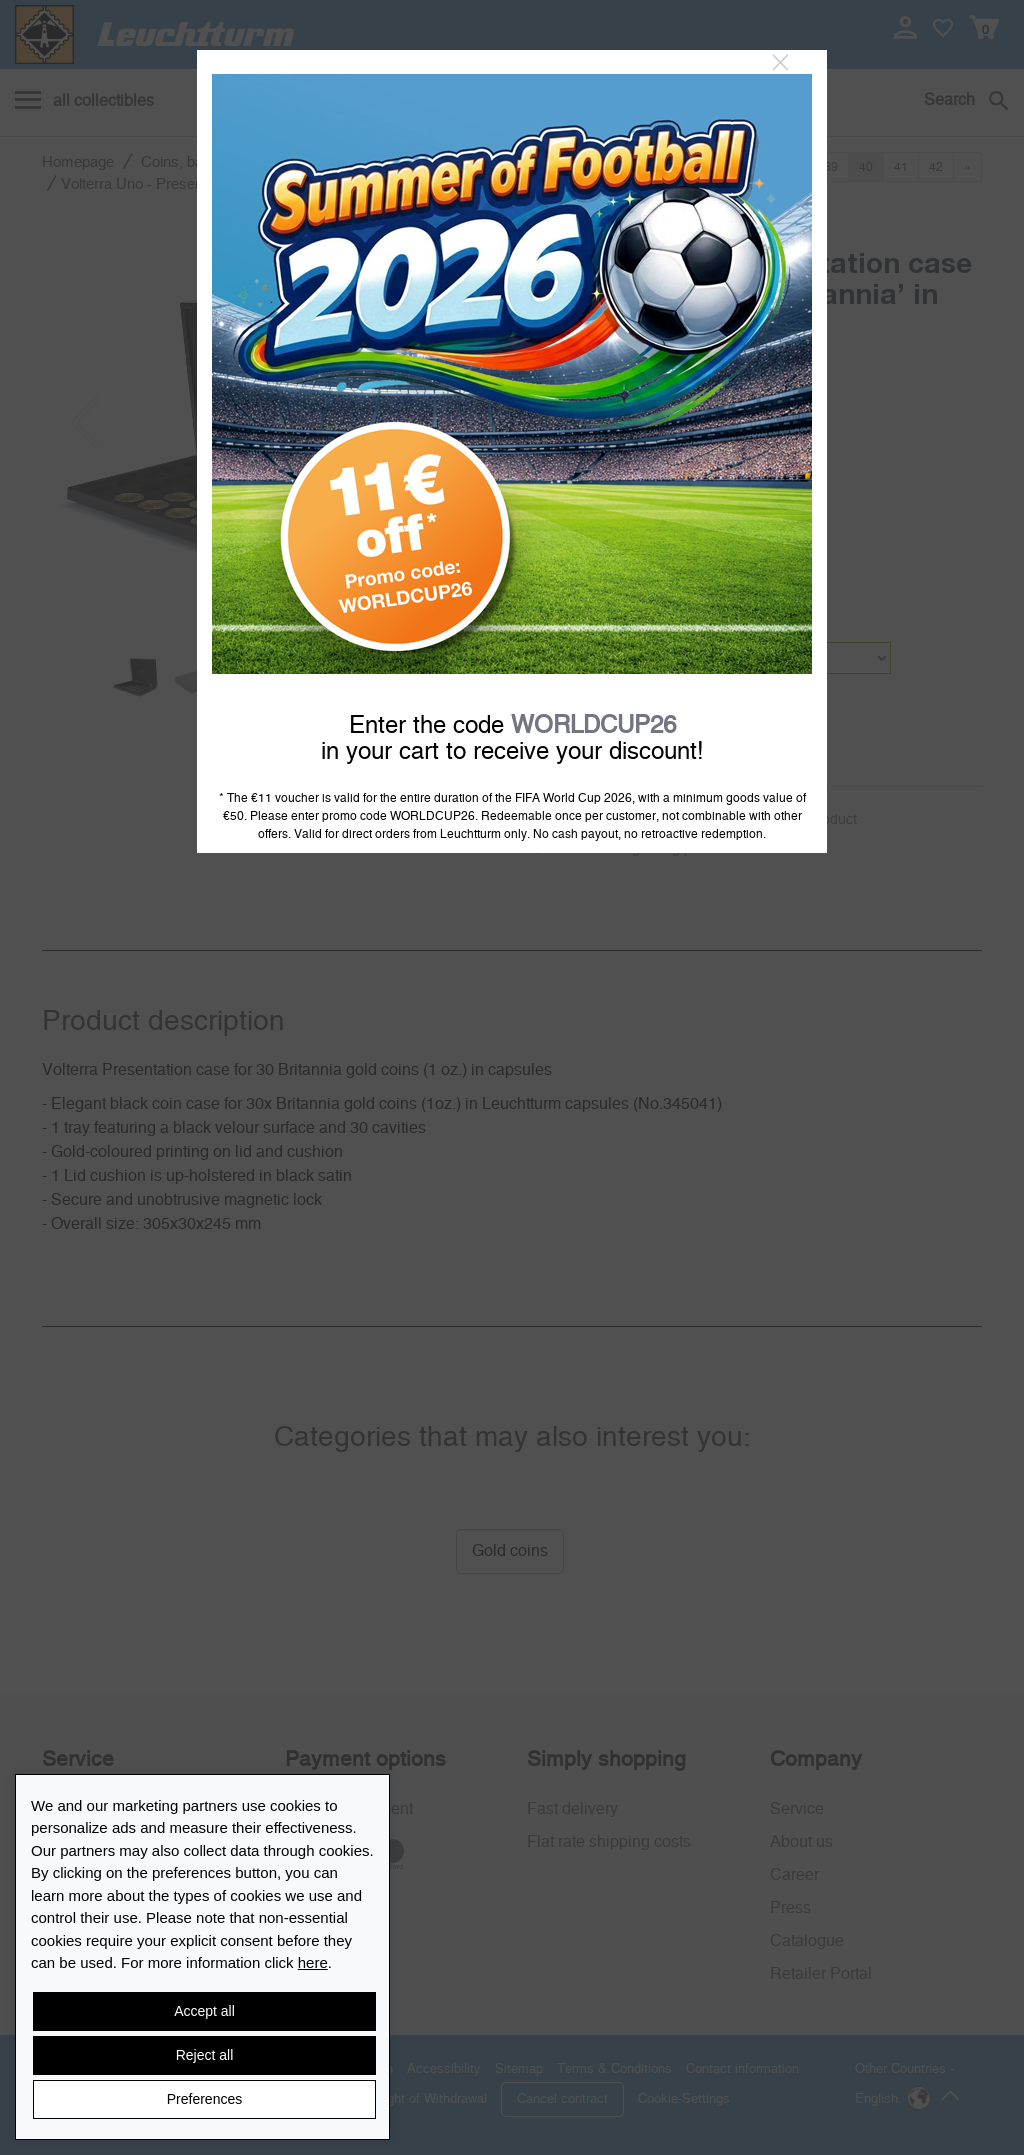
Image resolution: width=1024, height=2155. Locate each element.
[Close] (780, 63)
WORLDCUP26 (593, 726)
